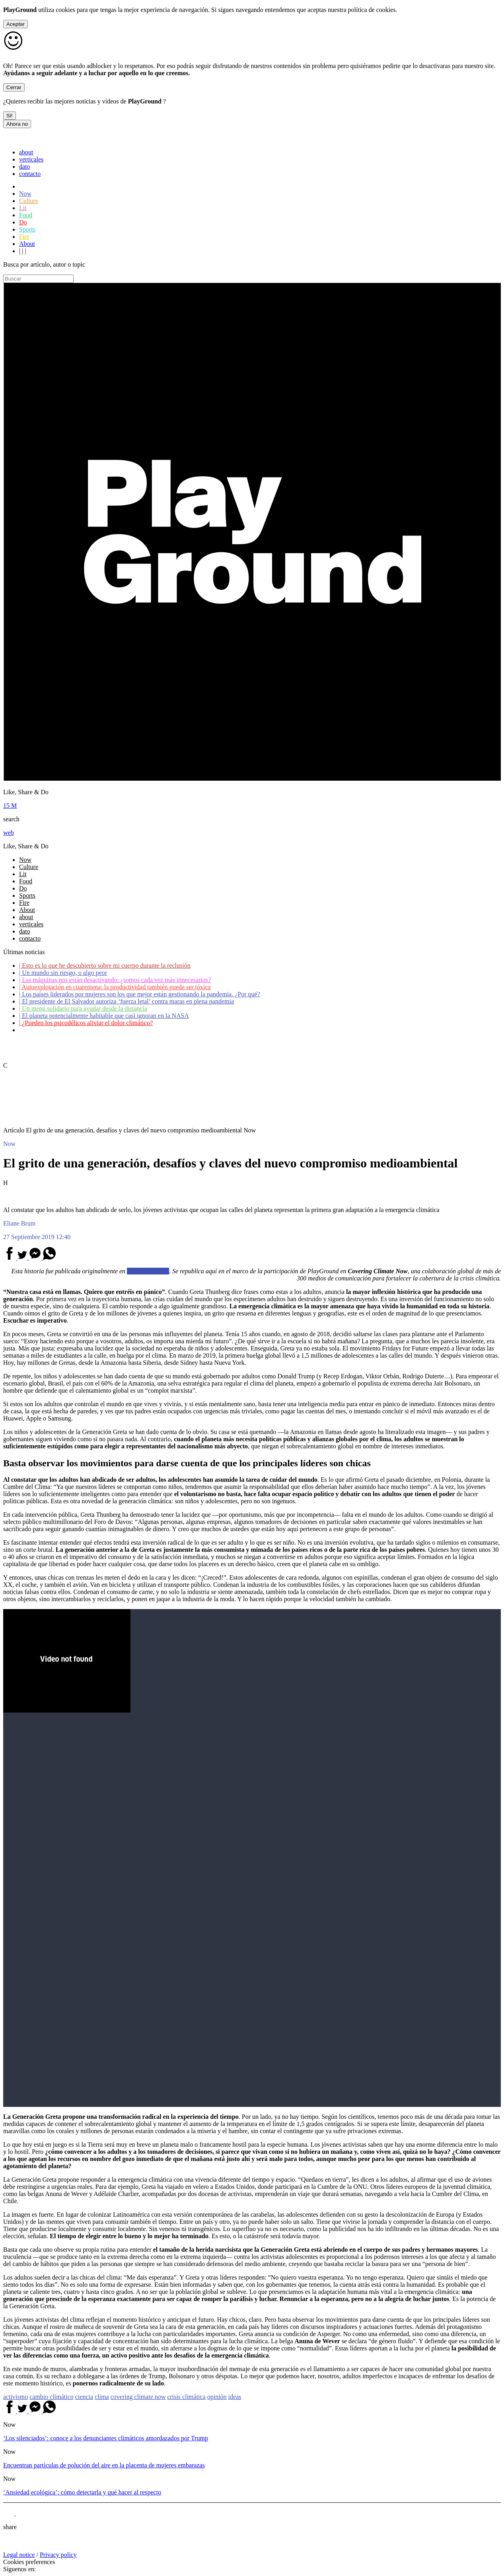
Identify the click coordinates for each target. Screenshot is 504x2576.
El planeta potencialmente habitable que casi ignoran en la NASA (104, 1015)
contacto (30, 173)
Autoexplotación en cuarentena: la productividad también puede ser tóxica (115, 987)
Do (23, 222)
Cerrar (13, 87)
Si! (9, 116)
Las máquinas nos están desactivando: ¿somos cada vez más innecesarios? (115, 979)
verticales (31, 159)
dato (24, 166)
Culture (28, 200)
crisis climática (186, 2396)
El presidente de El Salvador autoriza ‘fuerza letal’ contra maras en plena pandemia (126, 1001)
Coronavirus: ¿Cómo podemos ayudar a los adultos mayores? (98, 1030)
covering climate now (138, 2396)
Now (25, 193)
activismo (15, 2396)
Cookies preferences (29, 2561)
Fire (24, 236)
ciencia (84, 2396)
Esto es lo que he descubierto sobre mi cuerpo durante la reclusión (105, 965)
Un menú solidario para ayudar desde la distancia (83, 1008)
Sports (27, 229)
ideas (234, 2396)
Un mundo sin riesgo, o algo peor (63, 972)
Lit (23, 208)
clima (102, 2396)
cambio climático (51, 2396)
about (26, 152)
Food (25, 215)
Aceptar (15, 24)
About (27, 243)
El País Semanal (148, 1271)
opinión (217, 2396)
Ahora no (17, 124)
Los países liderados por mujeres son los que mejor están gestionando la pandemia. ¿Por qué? (139, 994)
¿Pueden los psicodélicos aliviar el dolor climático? (86, 1022)
